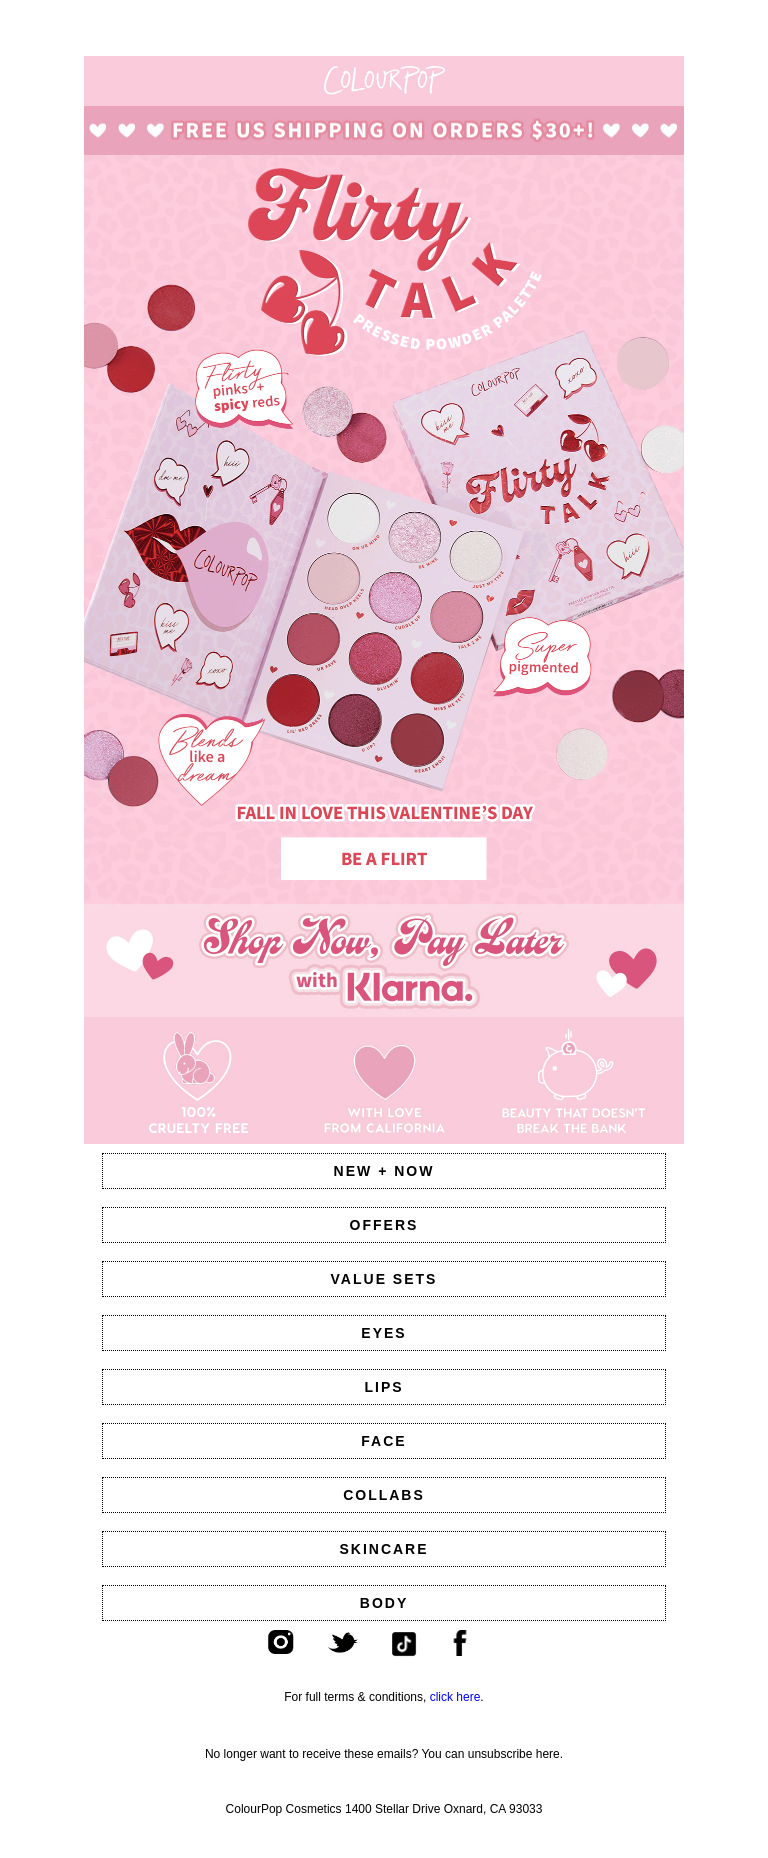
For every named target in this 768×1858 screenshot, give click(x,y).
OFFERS (384, 1225)
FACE (383, 1441)
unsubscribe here (514, 1754)
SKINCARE (383, 1549)
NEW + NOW (384, 1171)
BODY (384, 1603)
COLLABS (384, 1495)
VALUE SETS (384, 1279)
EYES (383, 1333)
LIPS (383, 1387)
